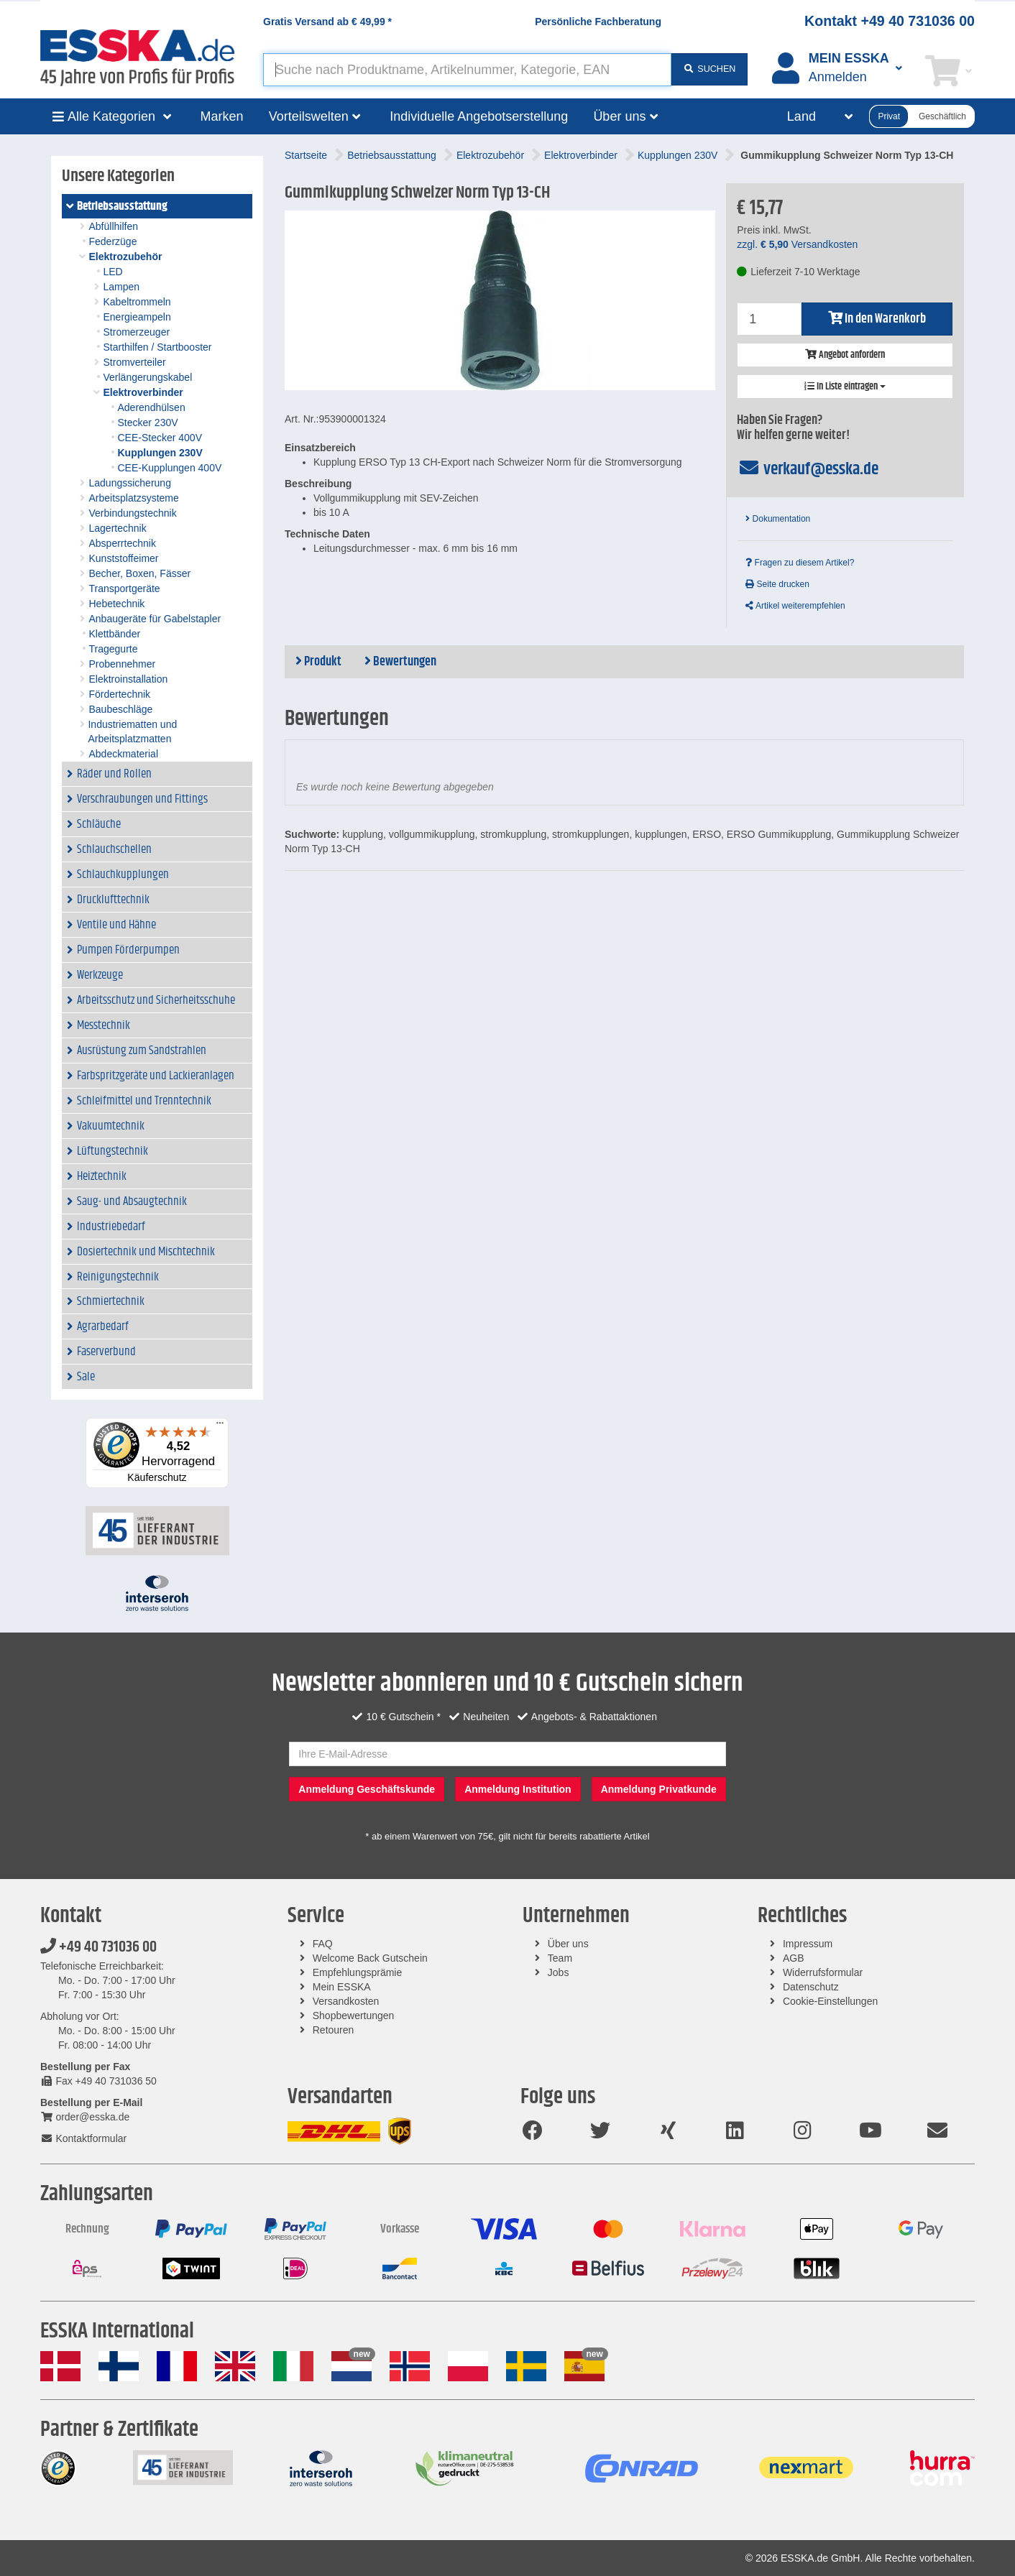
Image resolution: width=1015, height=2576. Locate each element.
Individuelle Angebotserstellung (479, 116)
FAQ (323, 1943)
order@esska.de (84, 2117)
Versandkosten (346, 2001)
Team (560, 1958)
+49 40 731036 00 (98, 1947)
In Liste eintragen (845, 386)
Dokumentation (777, 519)
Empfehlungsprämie (358, 1972)
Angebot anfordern (845, 355)
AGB (793, 1958)
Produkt (318, 662)
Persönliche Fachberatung (598, 21)
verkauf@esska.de (807, 469)
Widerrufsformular (823, 1972)
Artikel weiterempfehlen (795, 606)
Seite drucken (777, 584)
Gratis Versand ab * (327, 21)
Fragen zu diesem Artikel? (799, 563)
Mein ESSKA (342, 1987)
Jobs (558, 1972)
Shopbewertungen (354, 2015)
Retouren (333, 2030)
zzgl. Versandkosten (797, 244)
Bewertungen (400, 662)
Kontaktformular (83, 2138)
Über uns (568, 1943)
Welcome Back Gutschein (370, 1958)
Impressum (807, 1943)
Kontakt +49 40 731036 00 (889, 21)
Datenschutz (811, 1987)
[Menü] (220, 1426)
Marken (222, 116)
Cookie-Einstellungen (830, 2001)
